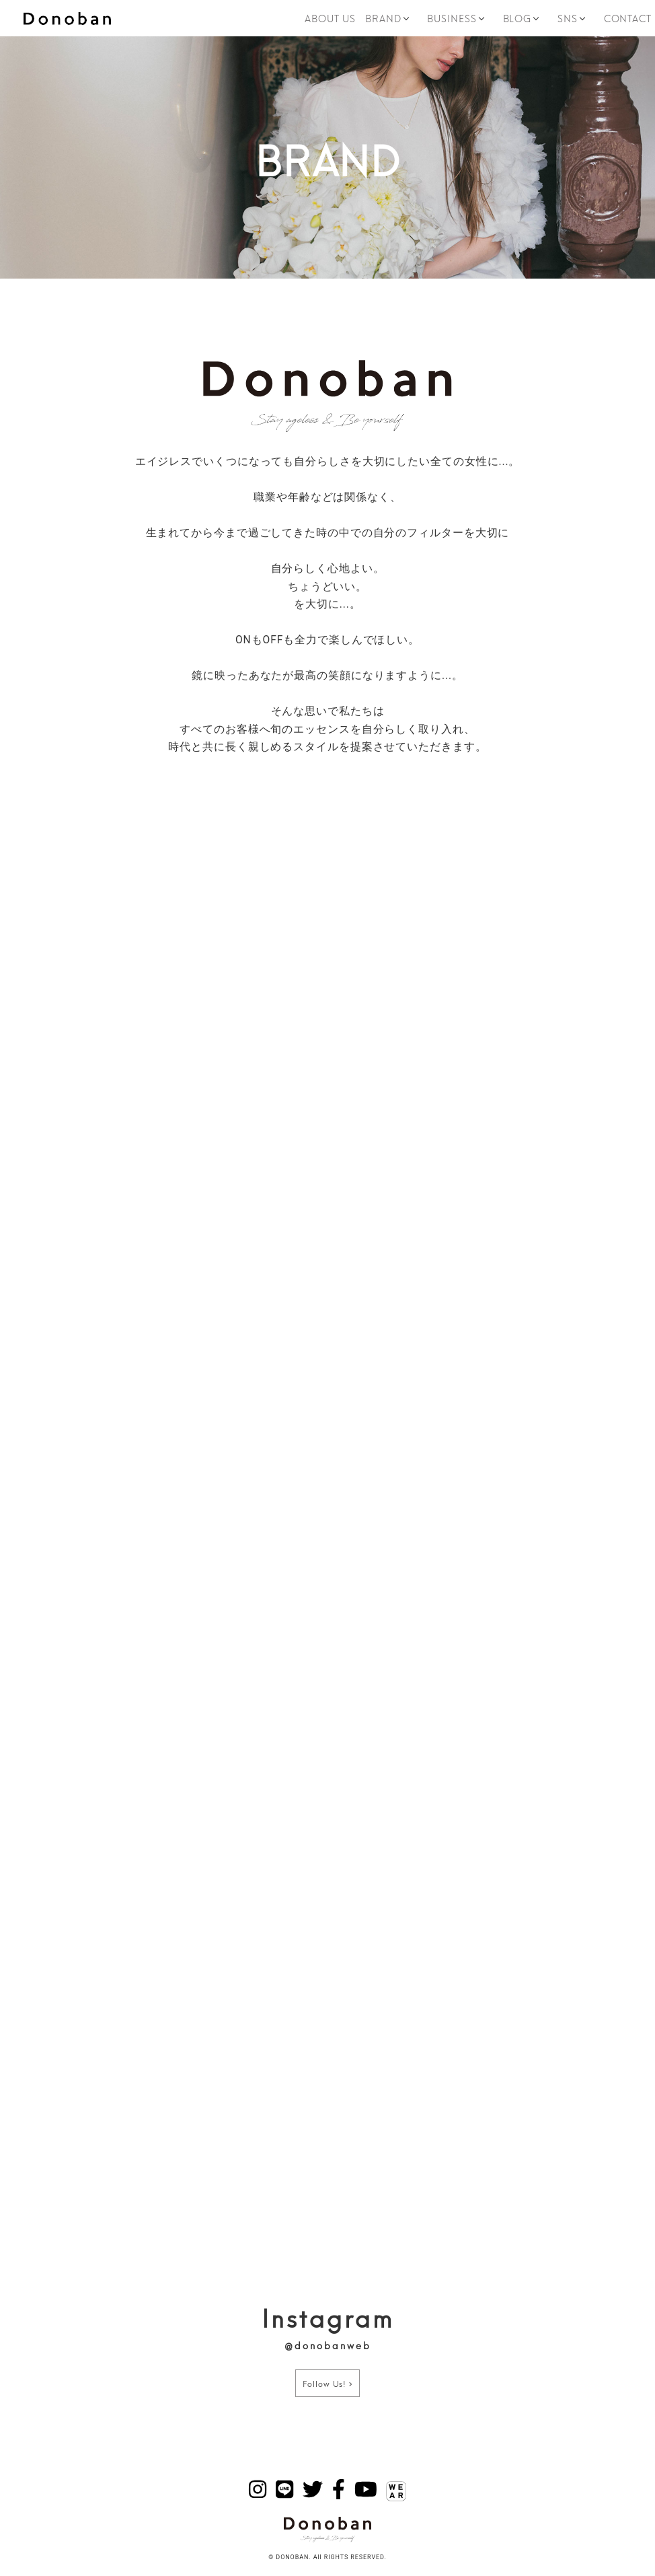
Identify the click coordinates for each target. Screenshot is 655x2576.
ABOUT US (330, 18)
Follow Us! (327, 2383)
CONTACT (628, 18)
